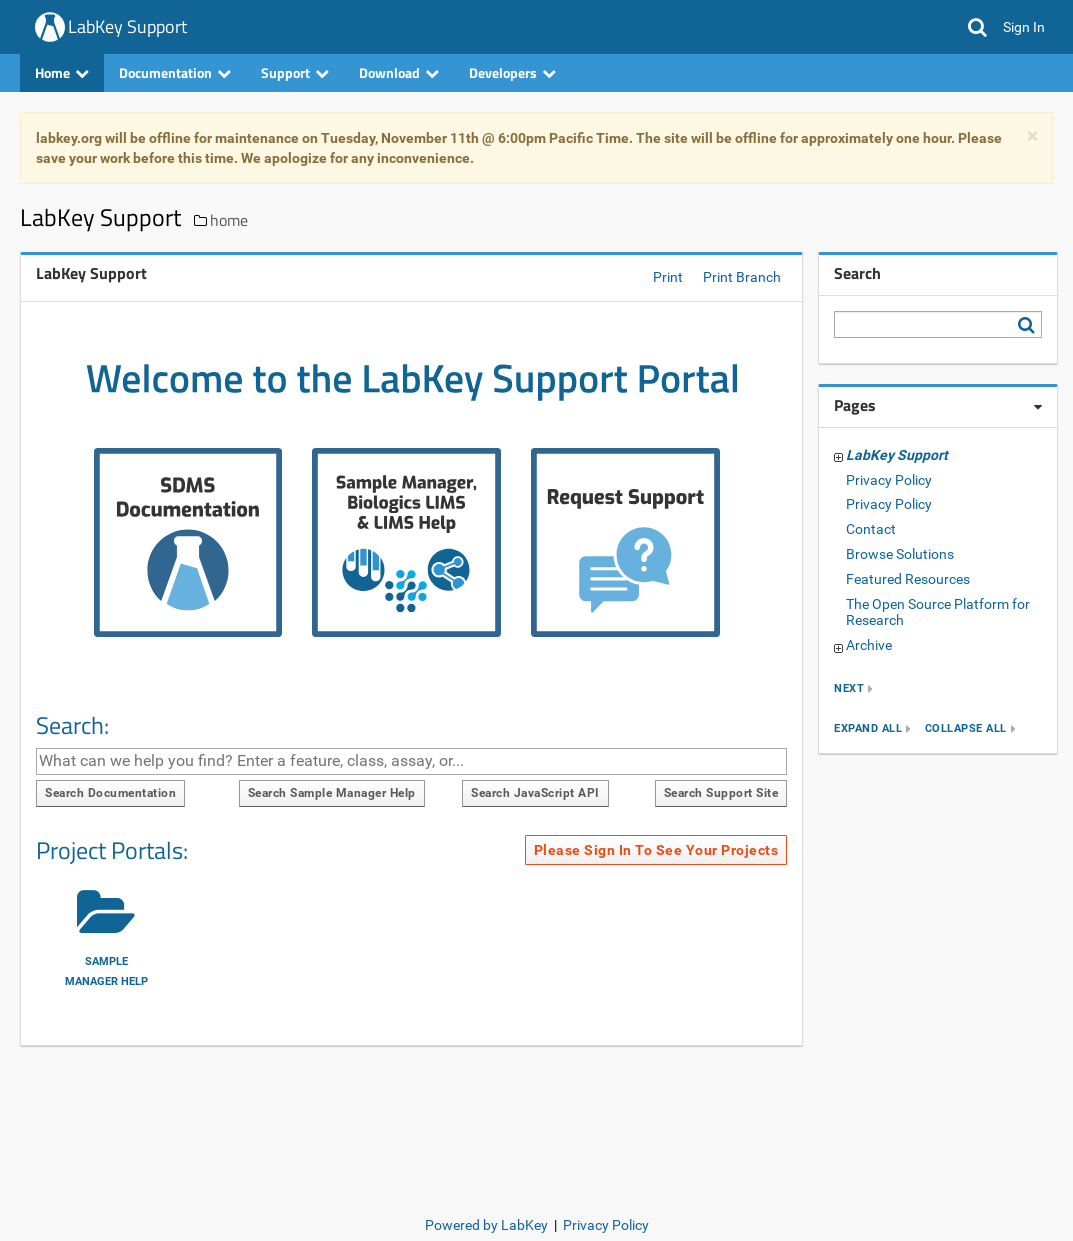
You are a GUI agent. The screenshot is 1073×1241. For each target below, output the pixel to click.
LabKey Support (127, 26)
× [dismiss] (1032, 136)
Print (668, 277)
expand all (868, 728)
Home (62, 72)
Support (295, 72)
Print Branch (742, 277)
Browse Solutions (900, 554)
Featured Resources (908, 579)
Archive (869, 645)
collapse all (966, 728)
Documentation (175, 72)
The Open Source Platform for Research (938, 612)
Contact (871, 529)
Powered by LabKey (486, 1225)
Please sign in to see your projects (656, 850)
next (849, 688)
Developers (512, 72)
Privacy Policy (889, 480)
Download (399, 72)
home (229, 220)
